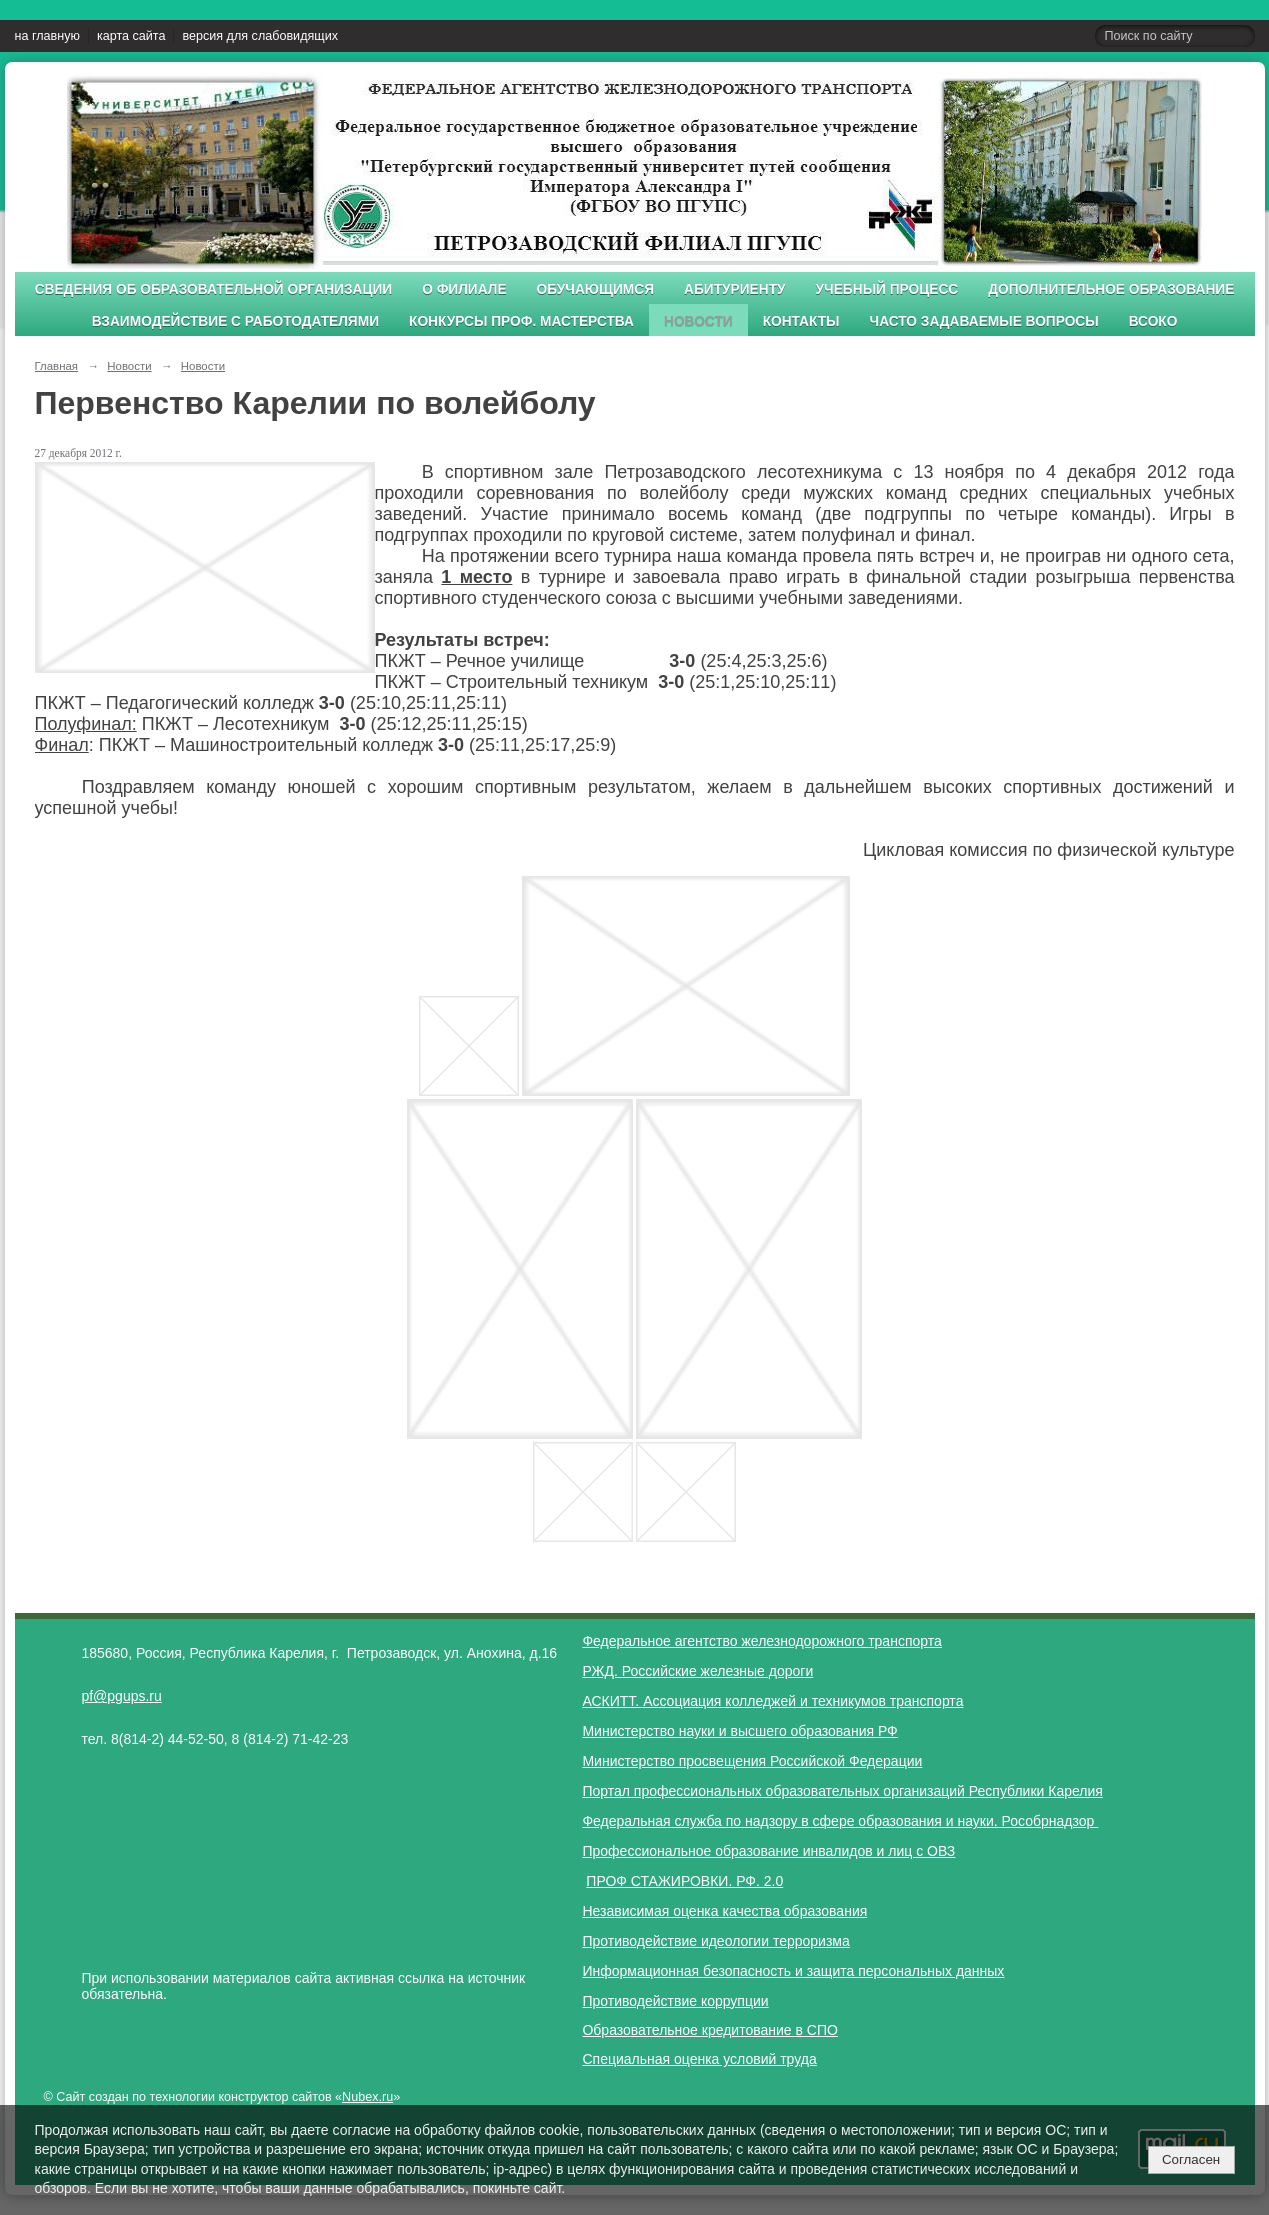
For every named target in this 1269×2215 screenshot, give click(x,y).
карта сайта (131, 36)
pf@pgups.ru (121, 1696)
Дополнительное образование (1111, 289)
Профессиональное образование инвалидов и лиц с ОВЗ (768, 1851)
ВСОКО (1153, 321)
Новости (698, 321)
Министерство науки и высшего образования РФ (739, 1731)
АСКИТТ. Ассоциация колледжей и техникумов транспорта (772, 1701)
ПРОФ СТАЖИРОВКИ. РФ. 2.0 (684, 1881)
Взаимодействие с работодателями (235, 321)
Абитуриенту (735, 289)
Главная (57, 366)
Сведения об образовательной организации (214, 289)
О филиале (464, 289)
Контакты (801, 321)
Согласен (1191, 2159)
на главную (47, 36)
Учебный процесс (887, 289)
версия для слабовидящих (259, 36)
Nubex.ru (367, 2097)
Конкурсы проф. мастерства (521, 321)
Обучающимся (595, 289)
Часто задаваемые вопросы (984, 321)
